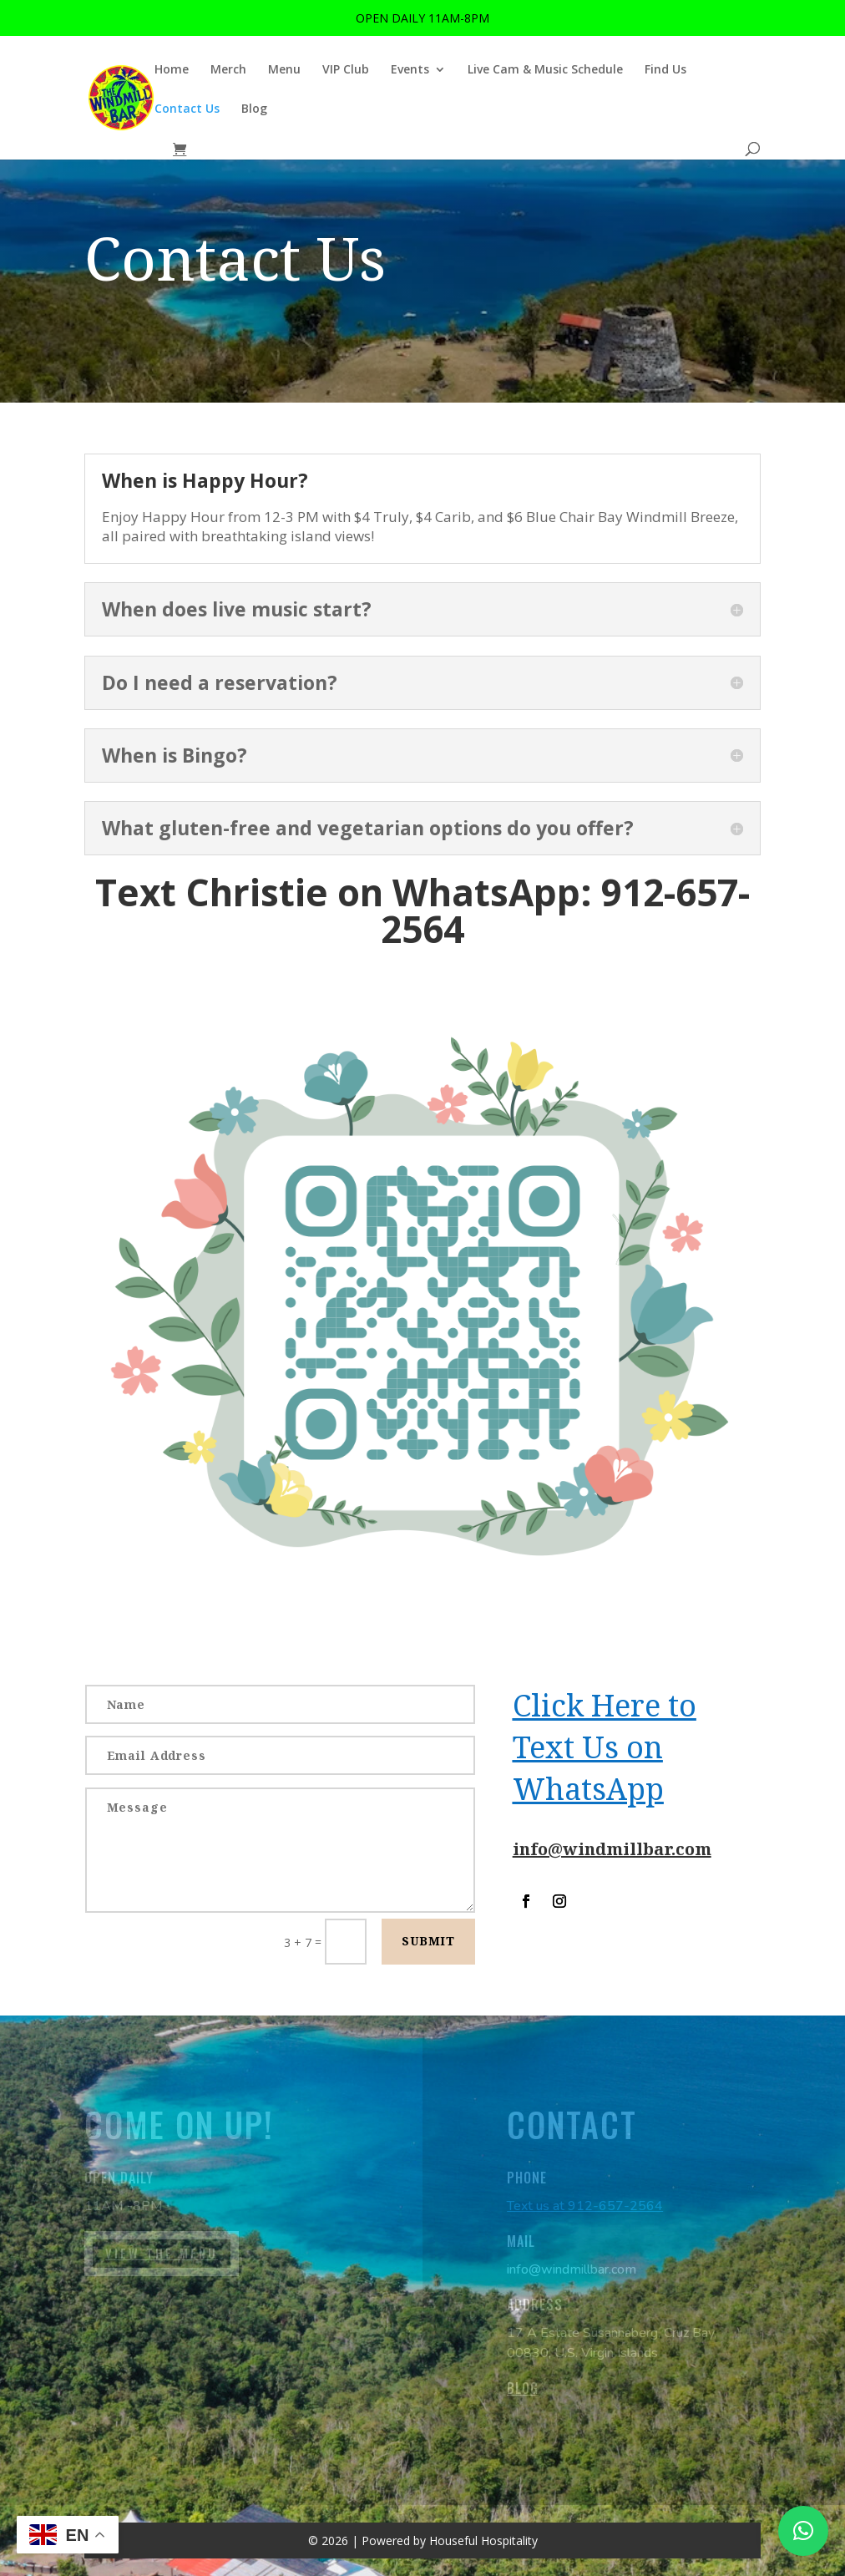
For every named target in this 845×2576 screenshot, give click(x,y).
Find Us (665, 70)
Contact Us (187, 109)
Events (410, 70)
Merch (228, 70)
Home (171, 70)
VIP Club (345, 70)
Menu (284, 70)
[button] (803, 2531)
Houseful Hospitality (483, 2540)
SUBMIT (428, 1941)
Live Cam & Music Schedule (545, 70)
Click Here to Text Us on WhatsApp (604, 1747)
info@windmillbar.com (612, 1849)
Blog (254, 109)
